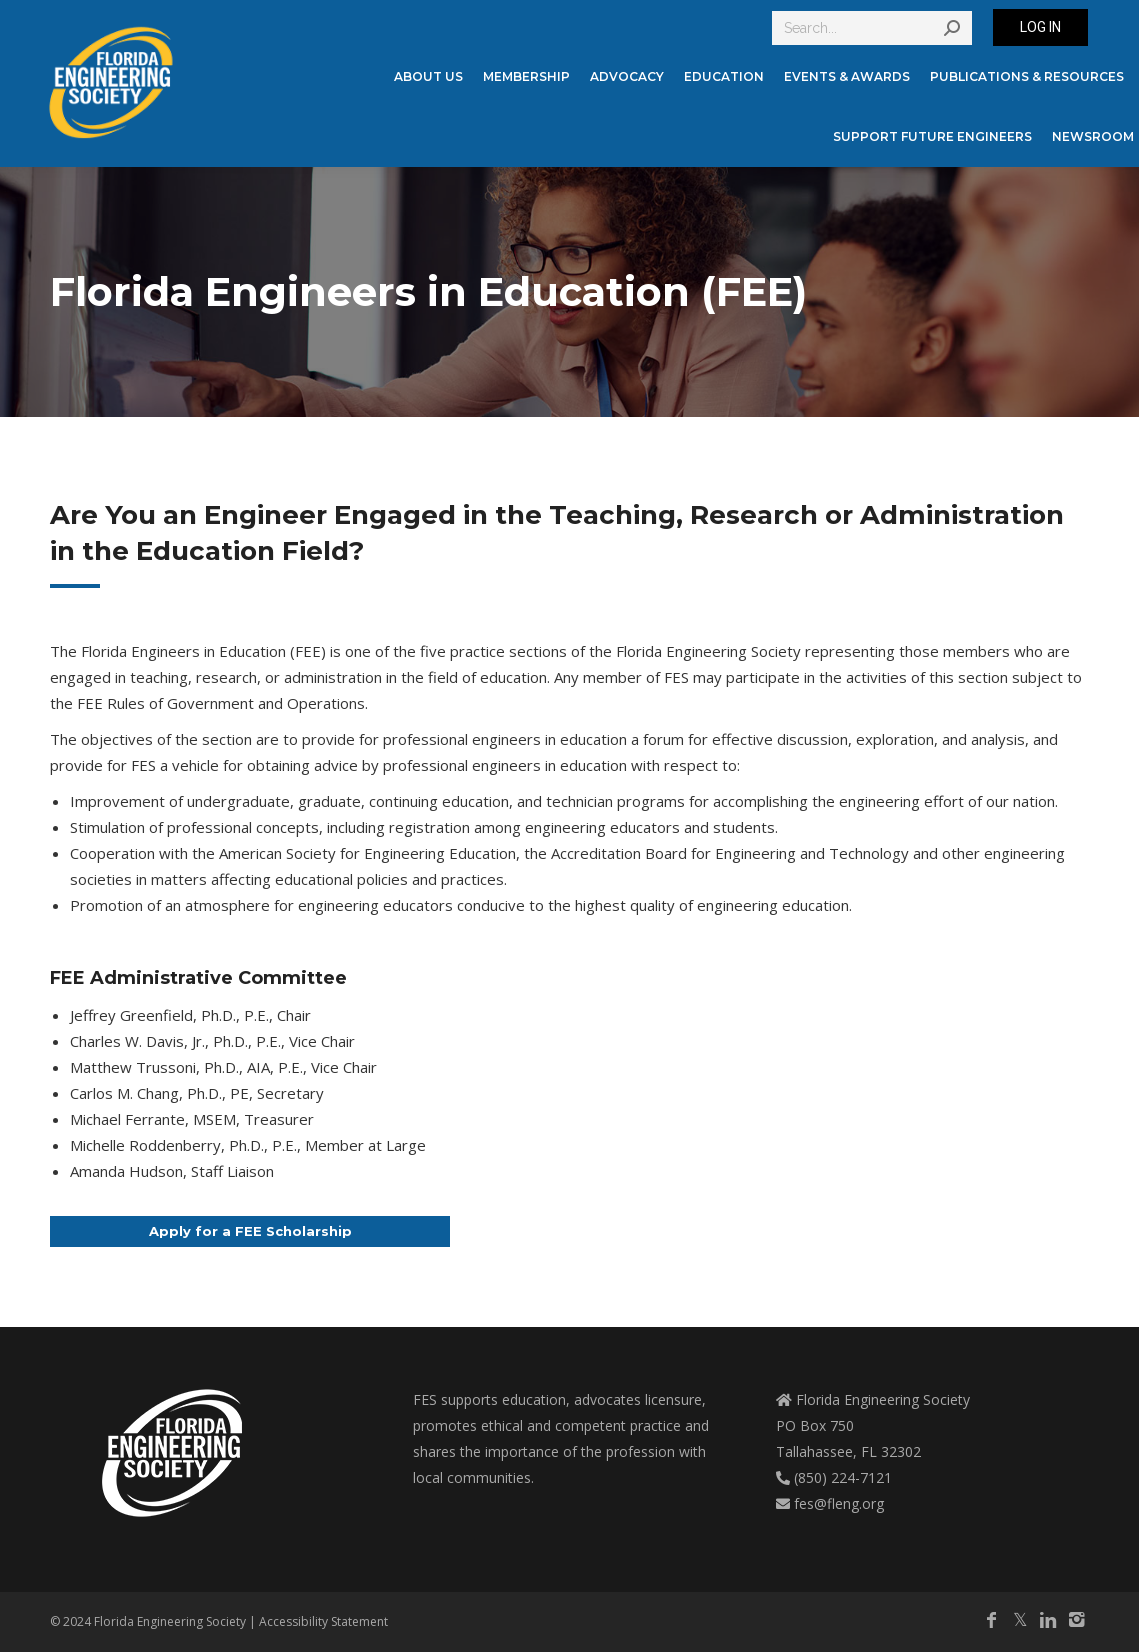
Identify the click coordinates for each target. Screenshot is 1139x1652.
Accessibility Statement (323, 1621)
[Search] (872, 28)
